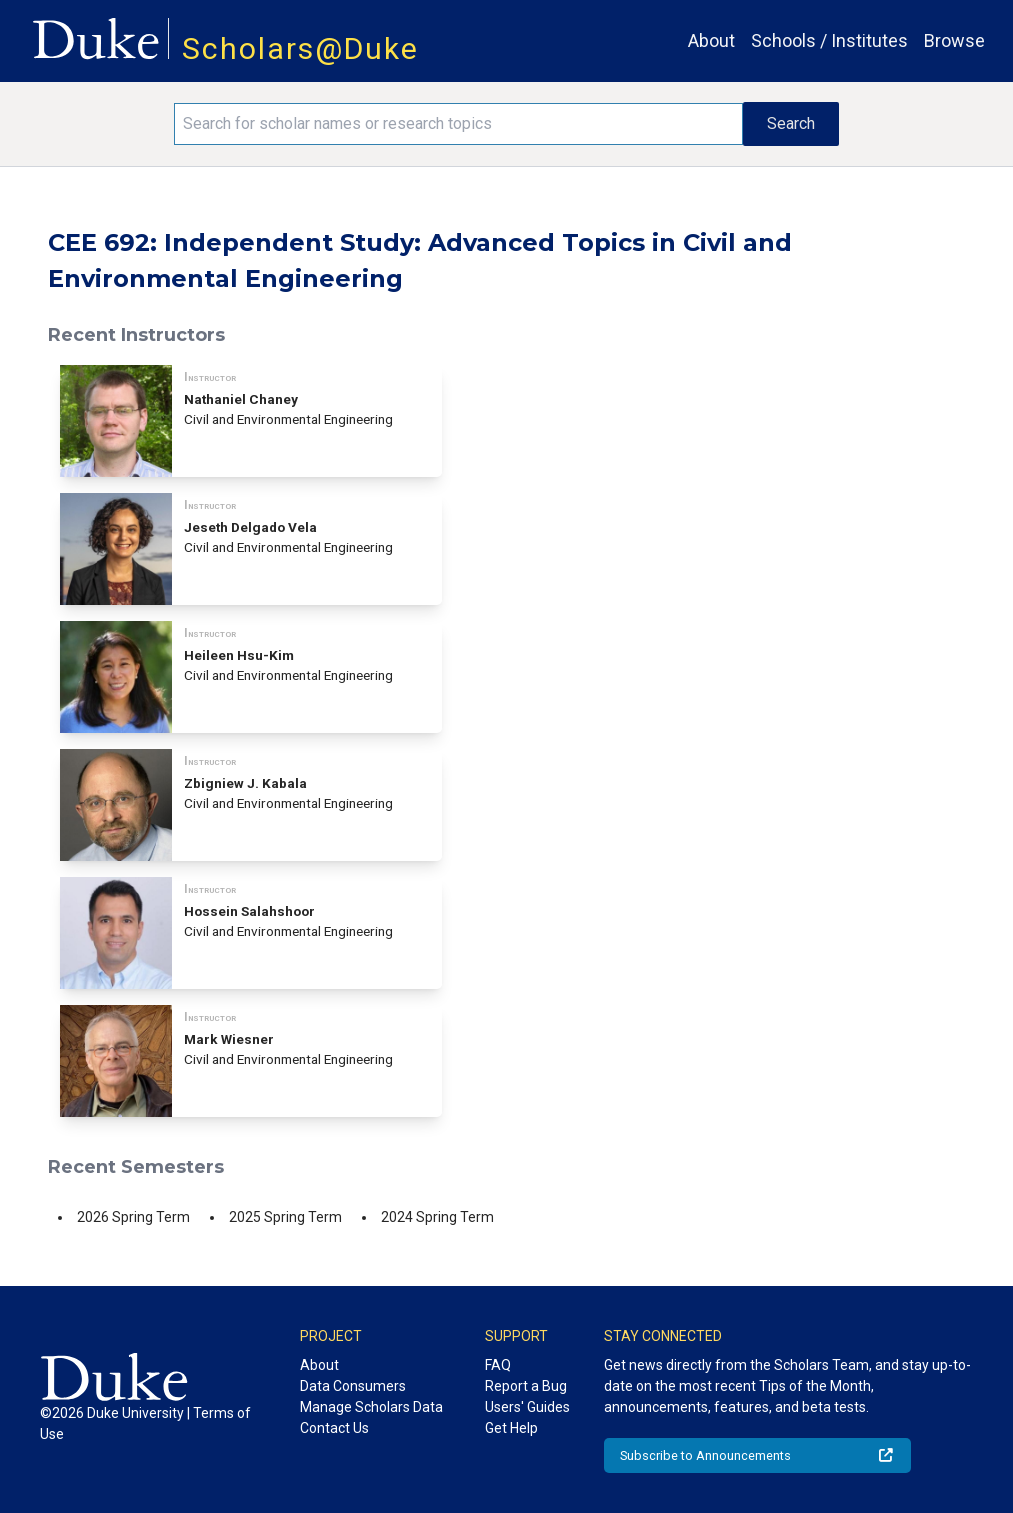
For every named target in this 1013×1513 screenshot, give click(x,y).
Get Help (511, 1428)
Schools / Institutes (829, 40)
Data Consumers (353, 1386)
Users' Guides (527, 1407)
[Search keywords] (459, 124)
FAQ (498, 1365)
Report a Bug (526, 1386)
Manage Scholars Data (371, 1407)
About (711, 40)
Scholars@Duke (300, 48)
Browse (954, 40)
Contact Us (334, 1428)
